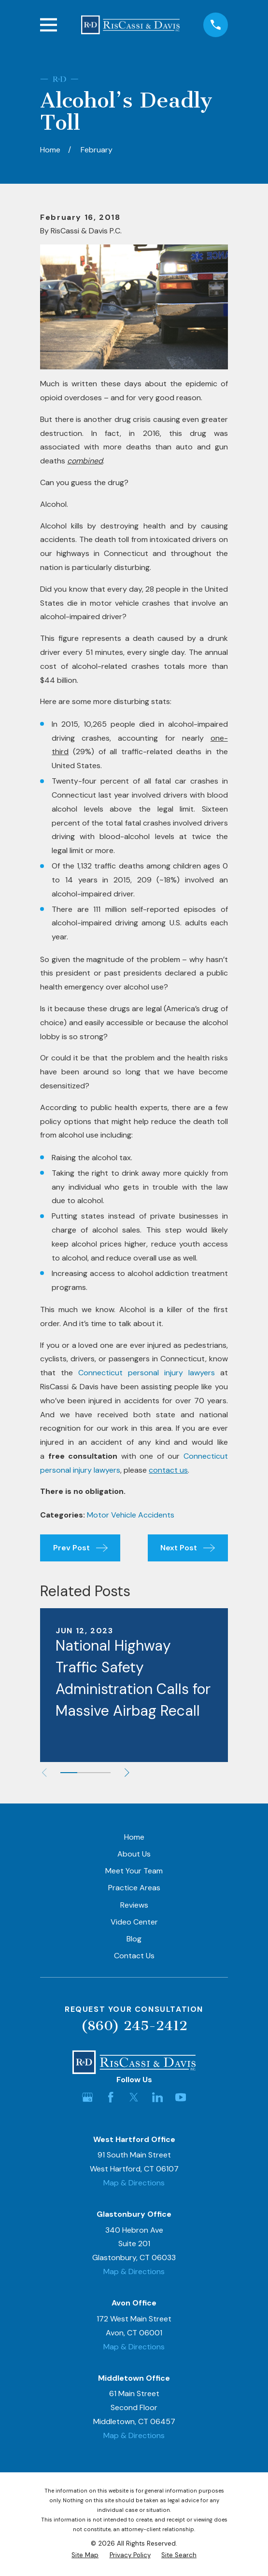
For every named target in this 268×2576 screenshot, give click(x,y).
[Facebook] (110, 2097)
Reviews (134, 1905)
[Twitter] (133, 2097)
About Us (134, 1854)
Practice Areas (134, 1888)
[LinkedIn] (157, 2097)
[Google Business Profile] (87, 2097)
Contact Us (134, 1956)
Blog (134, 1939)
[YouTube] (180, 2097)
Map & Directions (134, 2183)
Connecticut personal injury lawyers (146, 1373)
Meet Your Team (134, 1871)
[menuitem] (85, 2555)
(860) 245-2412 (134, 2026)
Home (134, 1837)
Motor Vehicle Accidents (130, 1515)
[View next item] (128, 1772)
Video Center (134, 1922)
